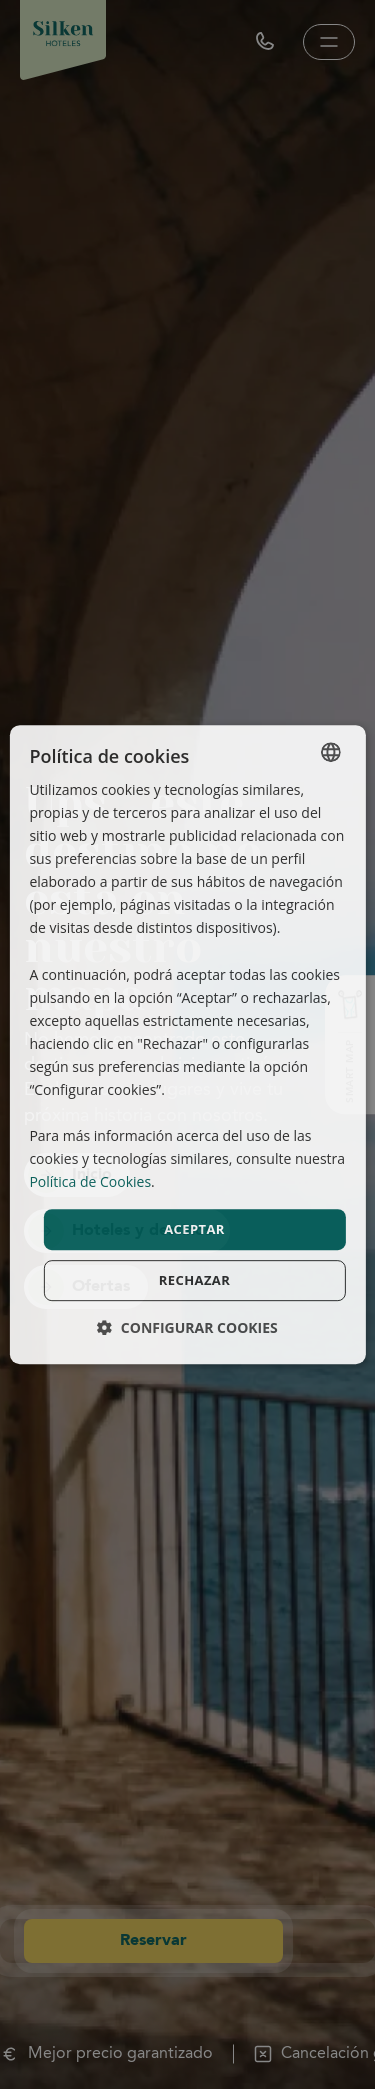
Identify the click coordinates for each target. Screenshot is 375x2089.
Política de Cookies (90, 1182)
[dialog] (187, 1045)
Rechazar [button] (194, 1280)
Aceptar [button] (194, 1229)
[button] (187, 1327)
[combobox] (331, 752)
